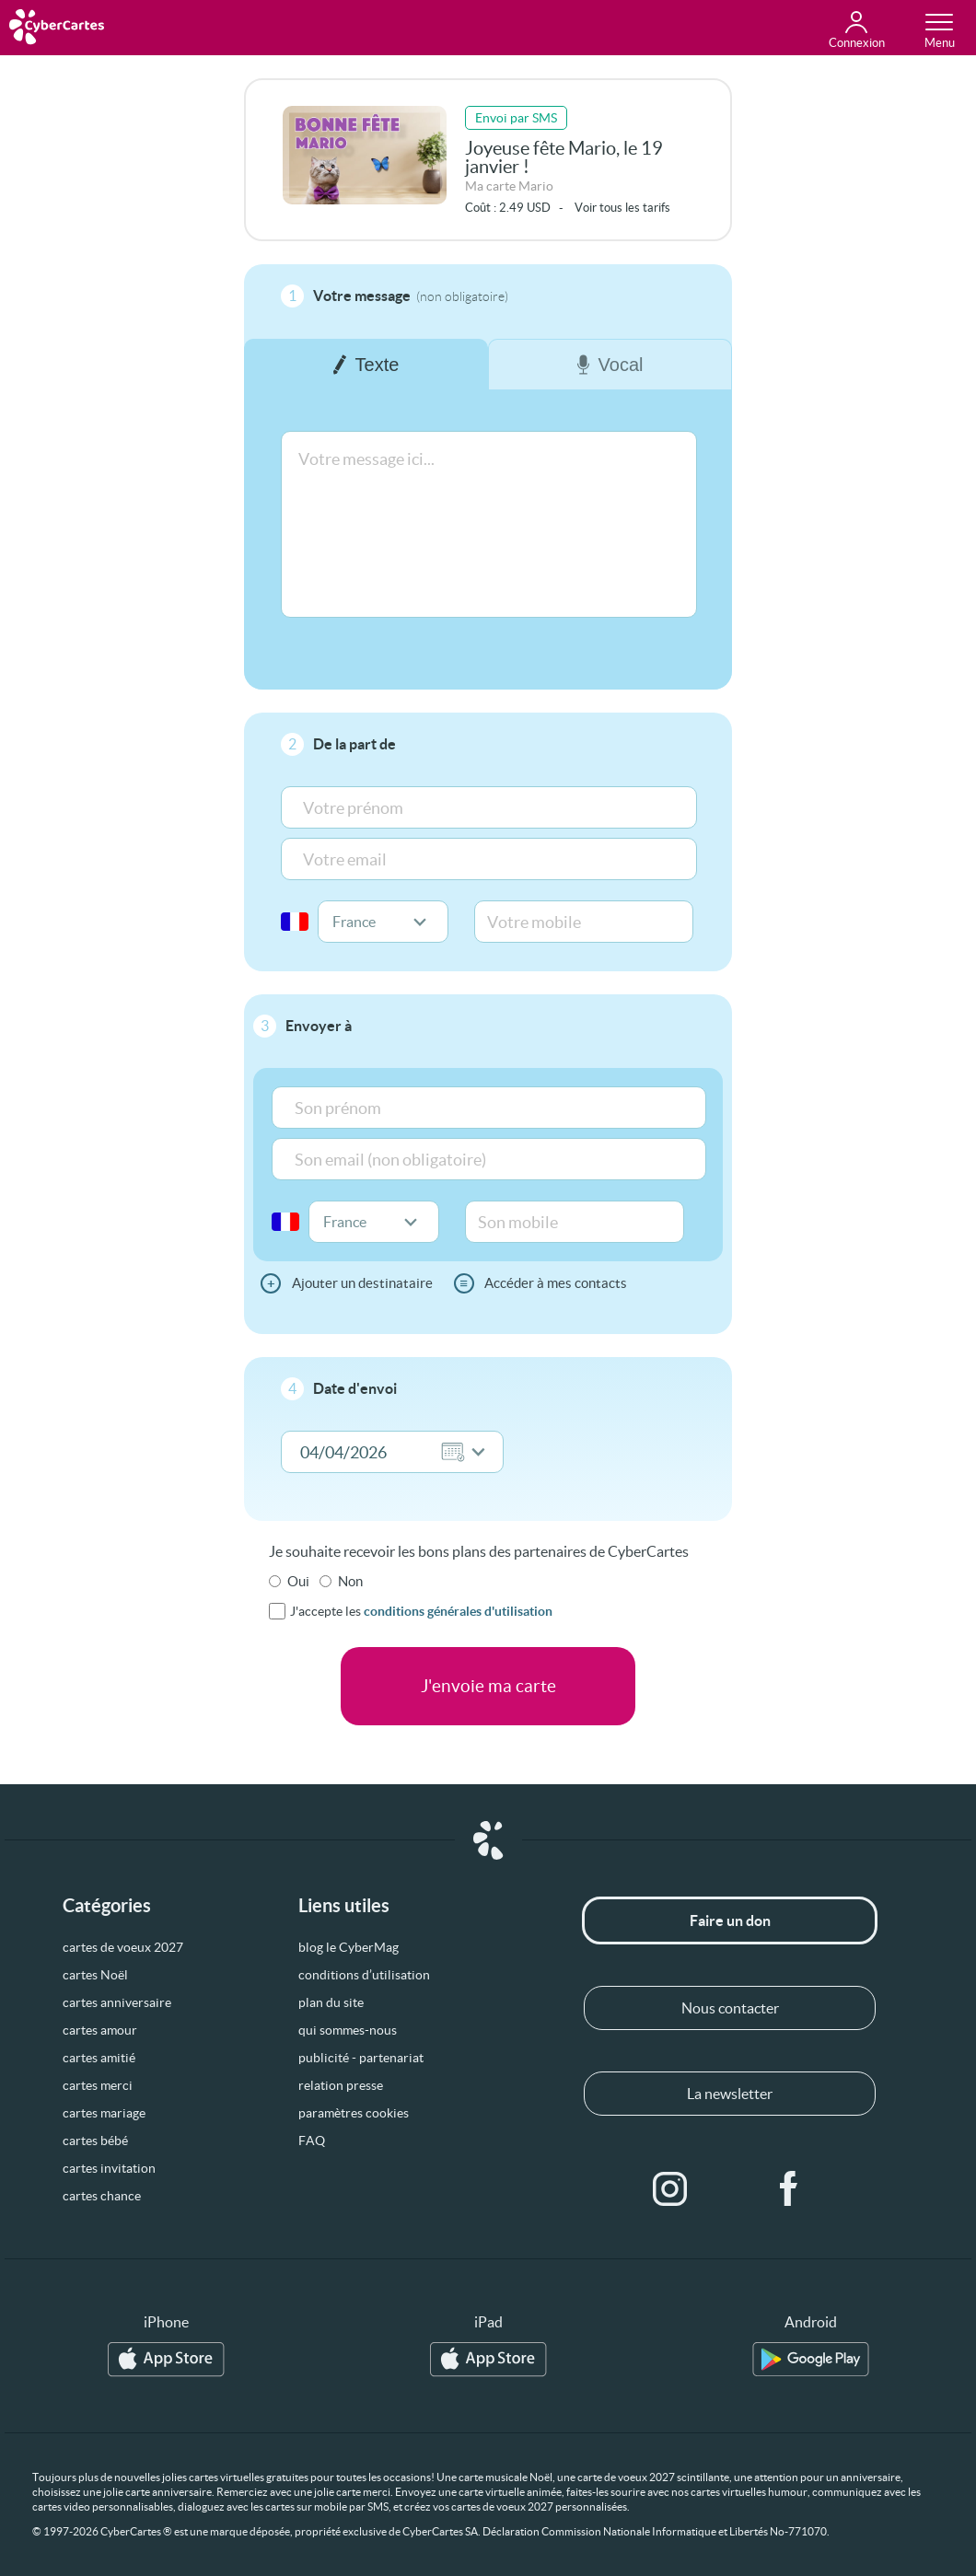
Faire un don (730, 1920)
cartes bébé (95, 2140)
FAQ (311, 2140)
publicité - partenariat (361, 2057)
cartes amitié (99, 2057)
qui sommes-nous (347, 2030)
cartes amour (100, 2030)
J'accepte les (421, 1611)
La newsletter (730, 2093)
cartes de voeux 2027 (123, 1947)
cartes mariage (104, 2113)
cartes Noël (95, 1974)
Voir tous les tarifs (622, 208)
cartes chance (102, 2195)
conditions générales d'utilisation (458, 1611)
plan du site (331, 2002)
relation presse (340, 2085)
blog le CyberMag (348, 1947)
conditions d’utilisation (364, 1974)
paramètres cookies (353, 2113)
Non (350, 1581)
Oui (298, 1581)
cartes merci (98, 2085)
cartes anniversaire (117, 2002)
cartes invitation (109, 2168)
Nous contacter (730, 2008)
